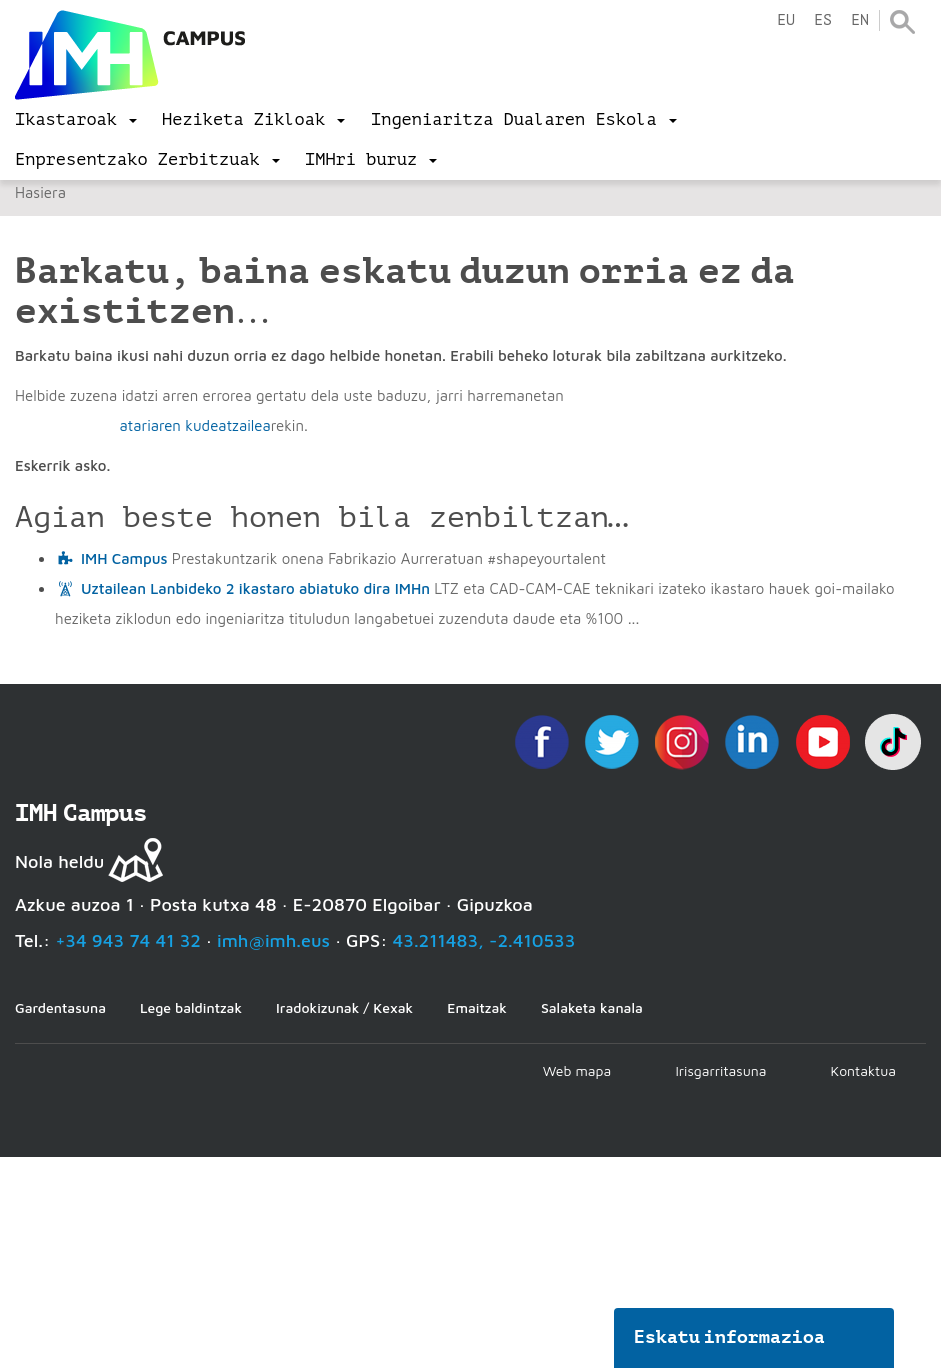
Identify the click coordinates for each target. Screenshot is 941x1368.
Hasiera (40, 192)
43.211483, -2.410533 (484, 940)
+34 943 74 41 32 (128, 940)
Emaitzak (477, 1007)
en (860, 20)
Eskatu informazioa (730, 1337)
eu (786, 20)
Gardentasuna (60, 1007)
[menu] (76, 120)
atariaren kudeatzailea (194, 425)
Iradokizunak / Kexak (344, 1007)
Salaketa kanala (592, 1007)
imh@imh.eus (273, 940)
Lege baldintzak (191, 1007)
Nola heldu (59, 861)
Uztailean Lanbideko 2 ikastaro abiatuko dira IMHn (255, 588)
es (823, 20)
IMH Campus (124, 558)
